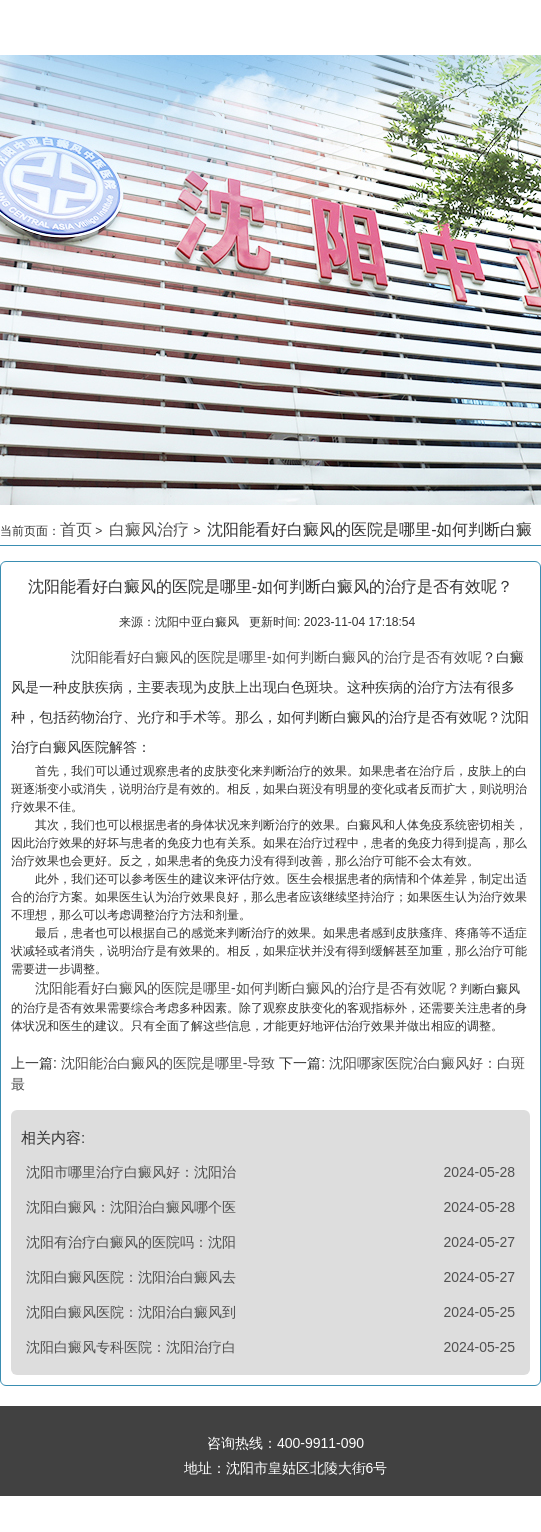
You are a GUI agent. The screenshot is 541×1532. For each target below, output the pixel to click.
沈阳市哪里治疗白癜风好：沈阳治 (131, 1172)
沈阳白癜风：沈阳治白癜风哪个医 (131, 1207)
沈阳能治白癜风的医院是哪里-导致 (168, 1063)
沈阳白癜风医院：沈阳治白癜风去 (131, 1277)
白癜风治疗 (151, 529)
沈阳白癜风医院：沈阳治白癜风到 (131, 1312)
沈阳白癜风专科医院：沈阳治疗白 (131, 1347)
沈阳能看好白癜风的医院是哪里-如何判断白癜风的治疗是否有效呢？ (247, 988)
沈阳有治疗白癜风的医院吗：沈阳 (131, 1242)
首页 (76, 529)
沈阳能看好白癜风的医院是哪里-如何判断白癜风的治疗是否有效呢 (276, 657)
